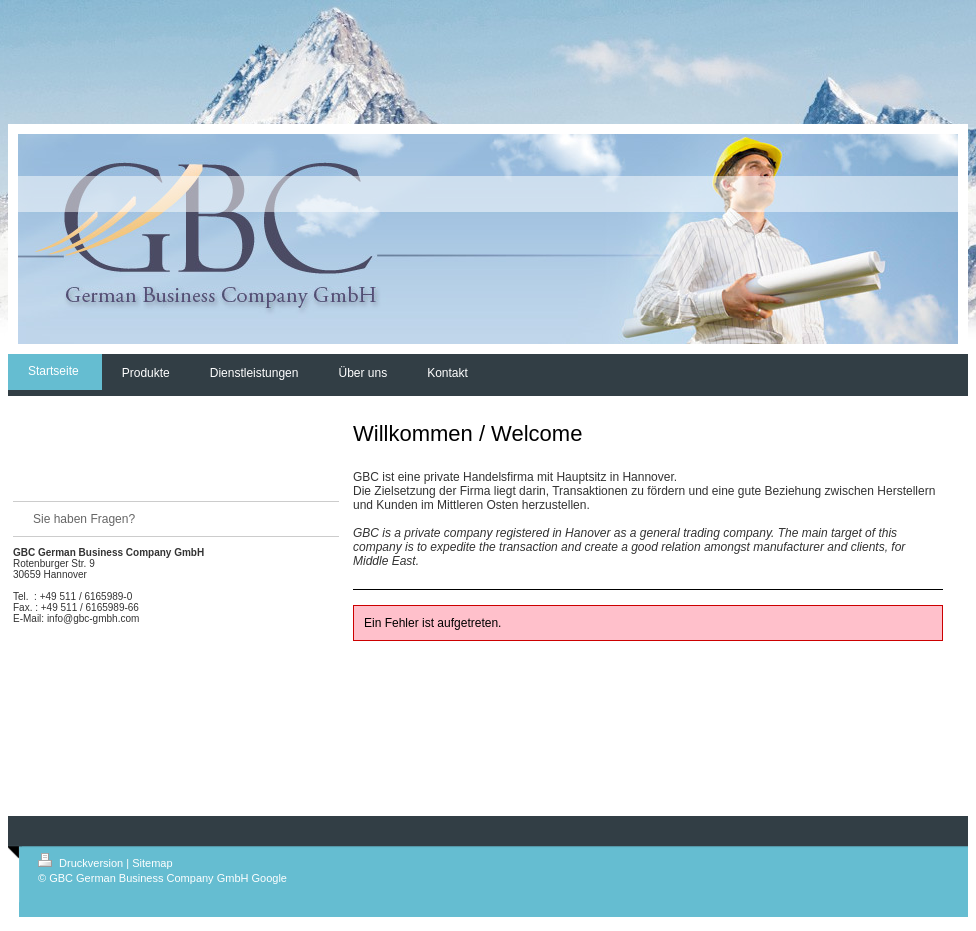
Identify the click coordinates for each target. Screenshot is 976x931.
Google (269, 878)
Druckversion (82, 863)
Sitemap (152, 863)
